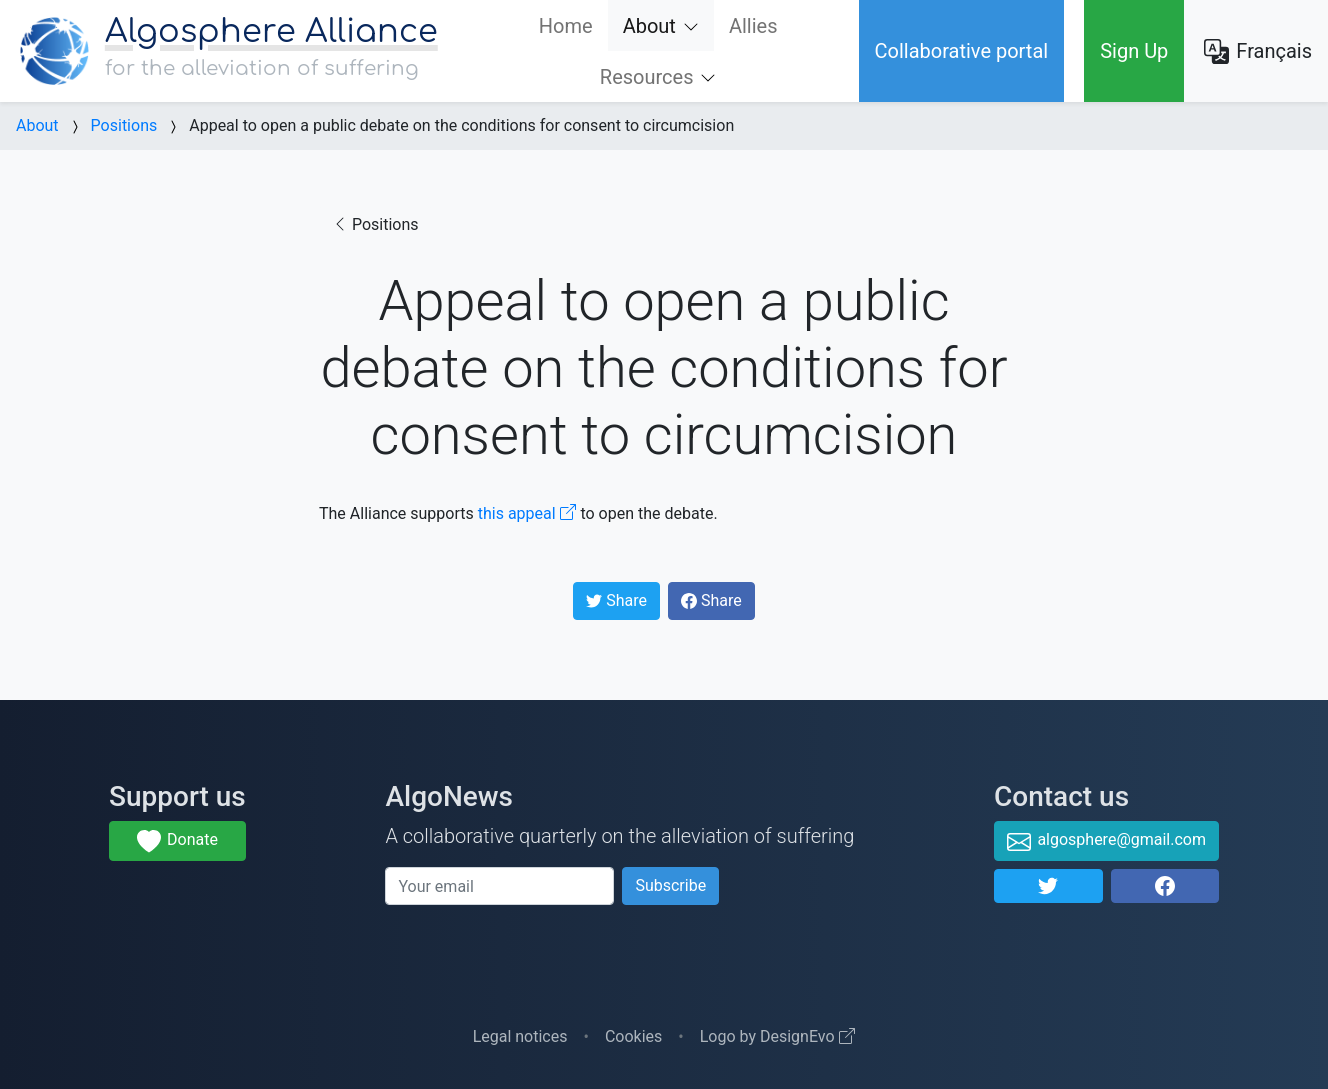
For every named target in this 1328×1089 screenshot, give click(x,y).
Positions (124, 125)
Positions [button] (375, 224)
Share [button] (623, 605)
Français (1258, 51)
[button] (1048, 886)
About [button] (660, 33)
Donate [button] (177, 842)
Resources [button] (647, 77)
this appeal (527, 513)
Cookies (633, 1036)
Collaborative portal (962, 51)
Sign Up (1134, 51)
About (37, 125)
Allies (753, 26)
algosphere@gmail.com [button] (1106, 842)
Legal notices (520, 1036)
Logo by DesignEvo (778, 1036)
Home (566, 26)
